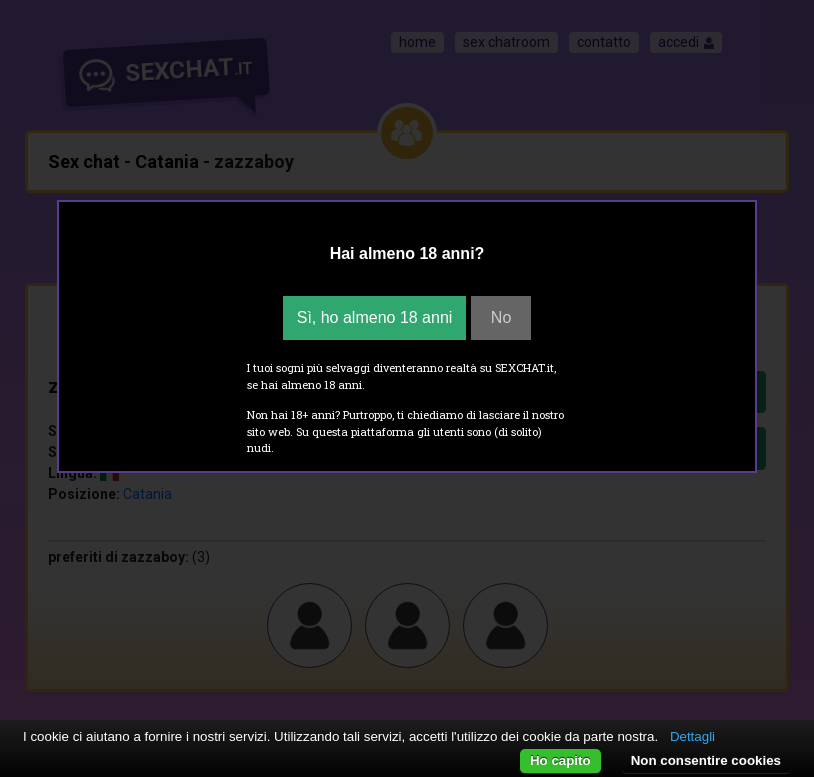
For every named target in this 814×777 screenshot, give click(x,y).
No (501, 317)
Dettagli (692, 736)
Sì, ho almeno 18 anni (375, 317)
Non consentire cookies (706, 760)
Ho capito (560, 760)
